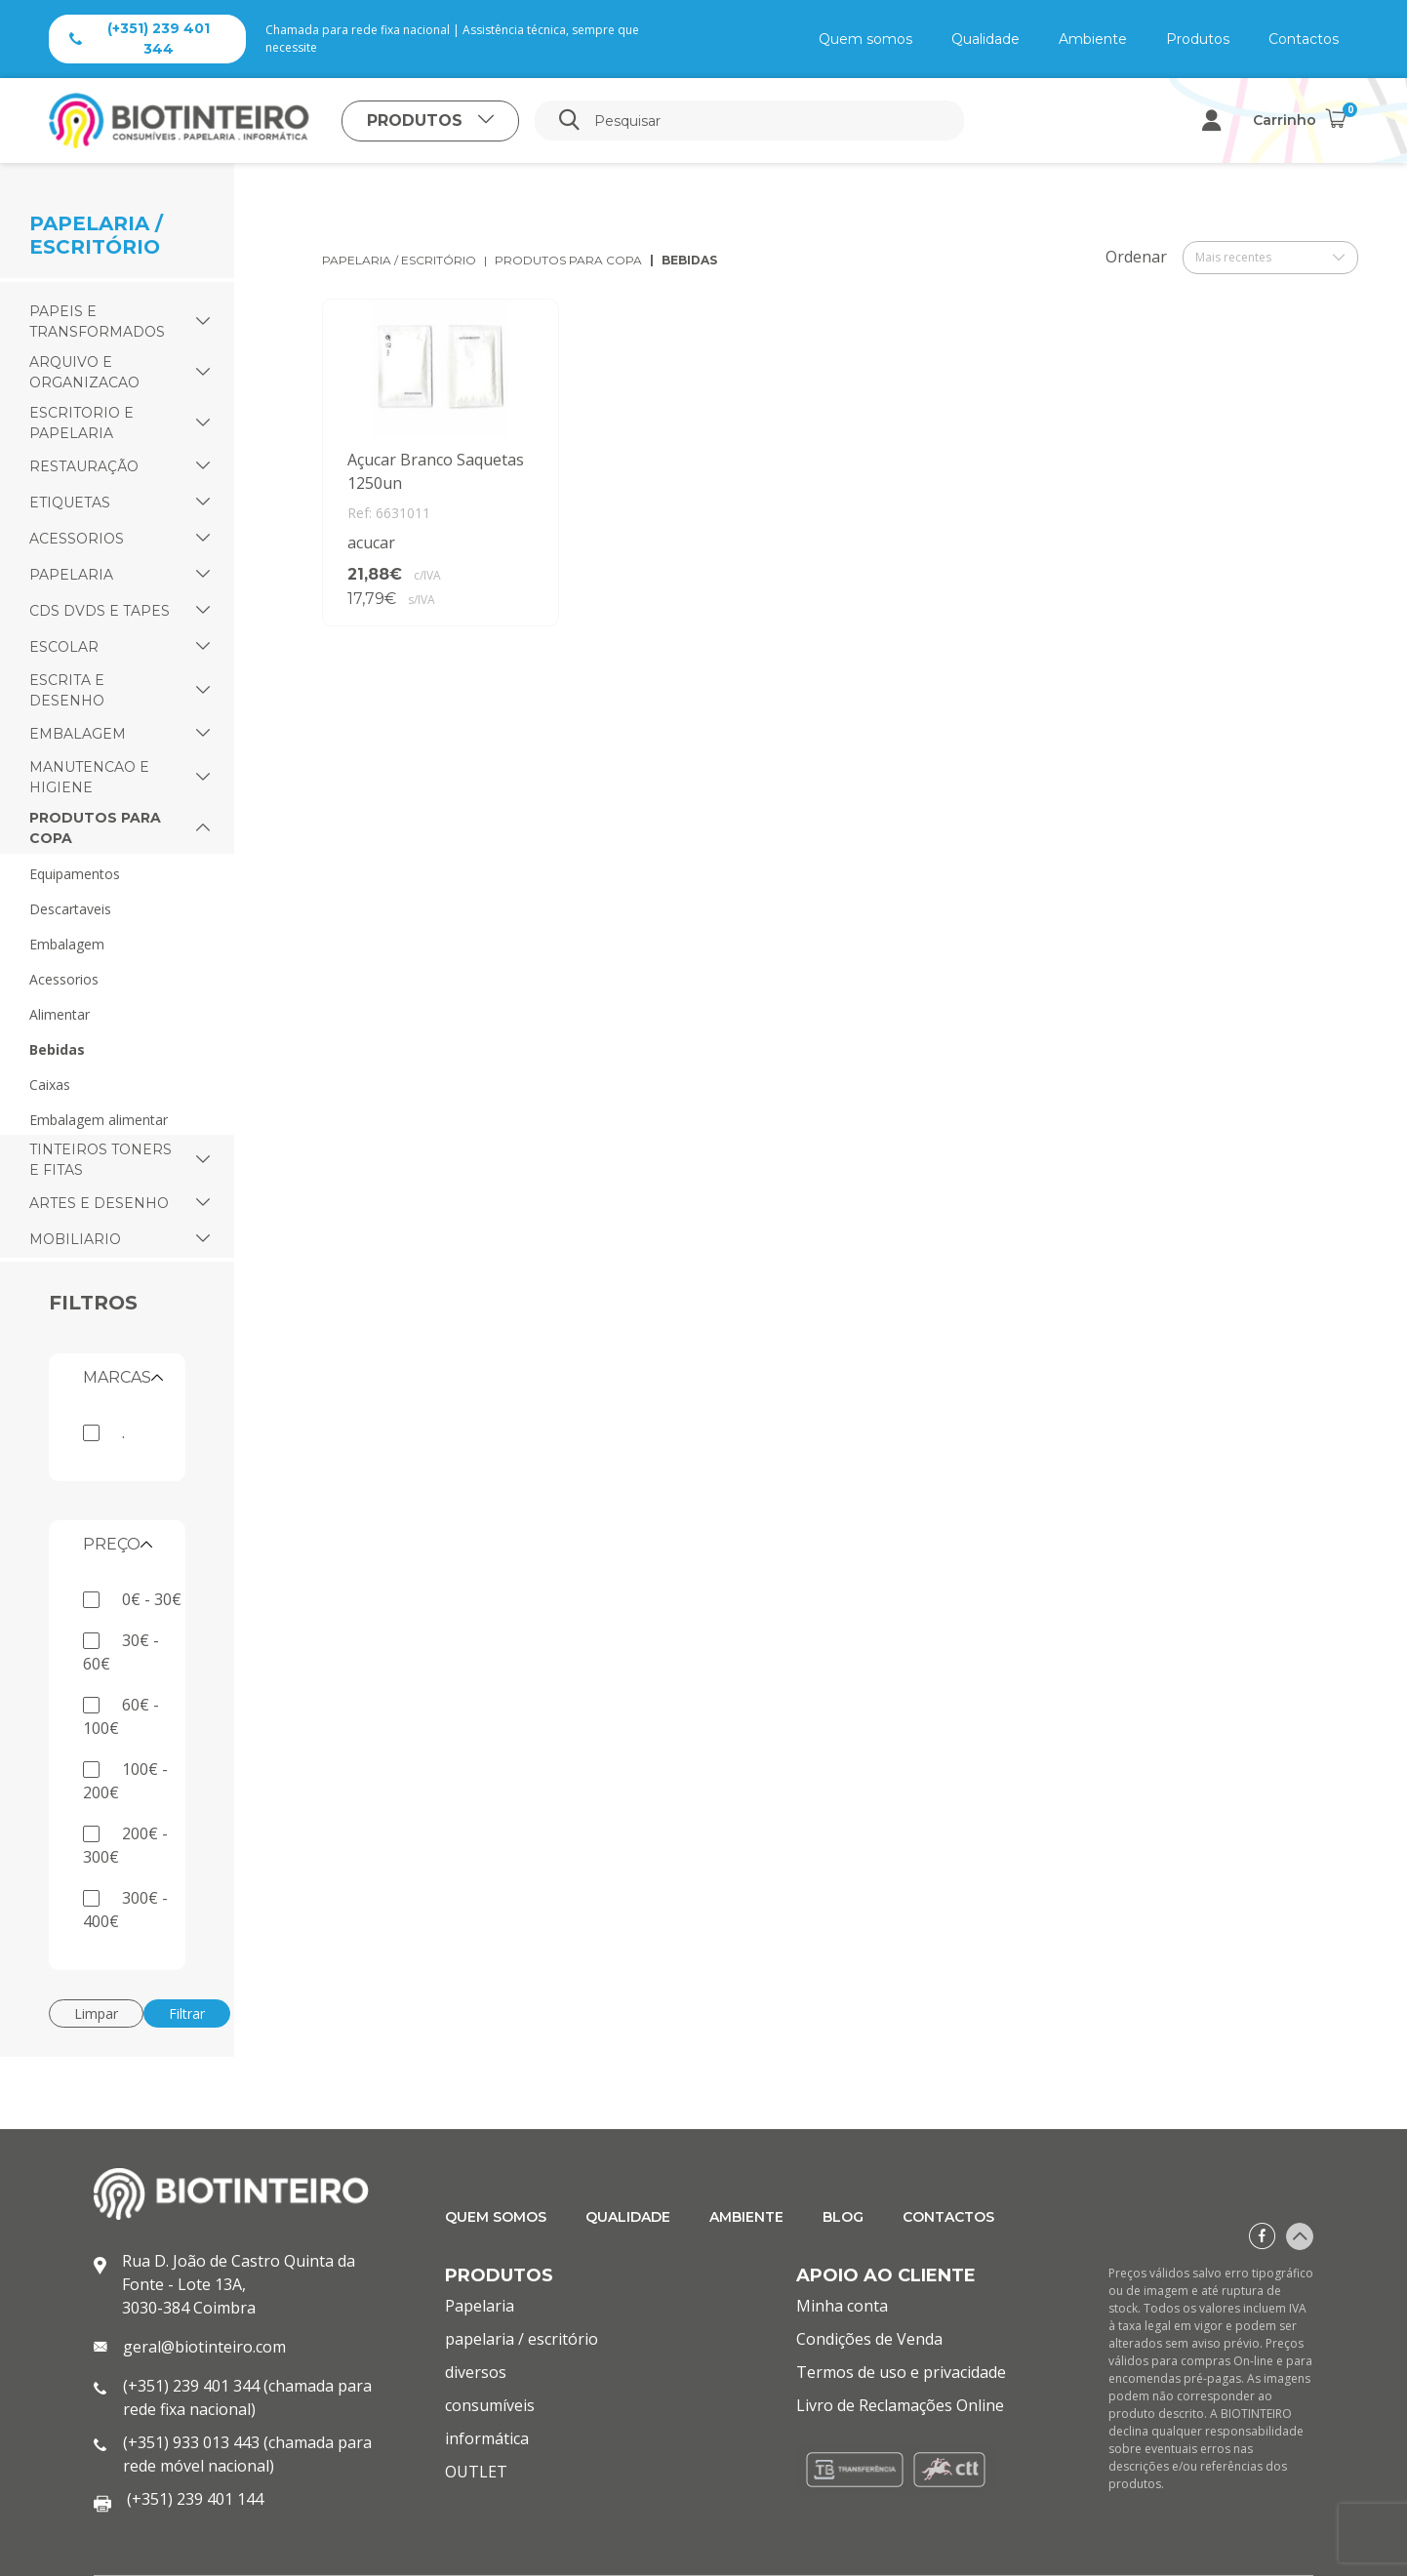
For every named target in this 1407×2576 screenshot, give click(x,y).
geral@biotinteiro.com (204, 2346)
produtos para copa (568, 260)
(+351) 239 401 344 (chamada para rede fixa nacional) (247, 2397)
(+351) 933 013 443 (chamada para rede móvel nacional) (247, 2454)
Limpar (96, 2013)
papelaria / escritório (399, 260)
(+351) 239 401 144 (195, 2499)
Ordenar (1136, 256)
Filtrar (187, 2013)
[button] (203, 322)
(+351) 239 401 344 (139, 39)
